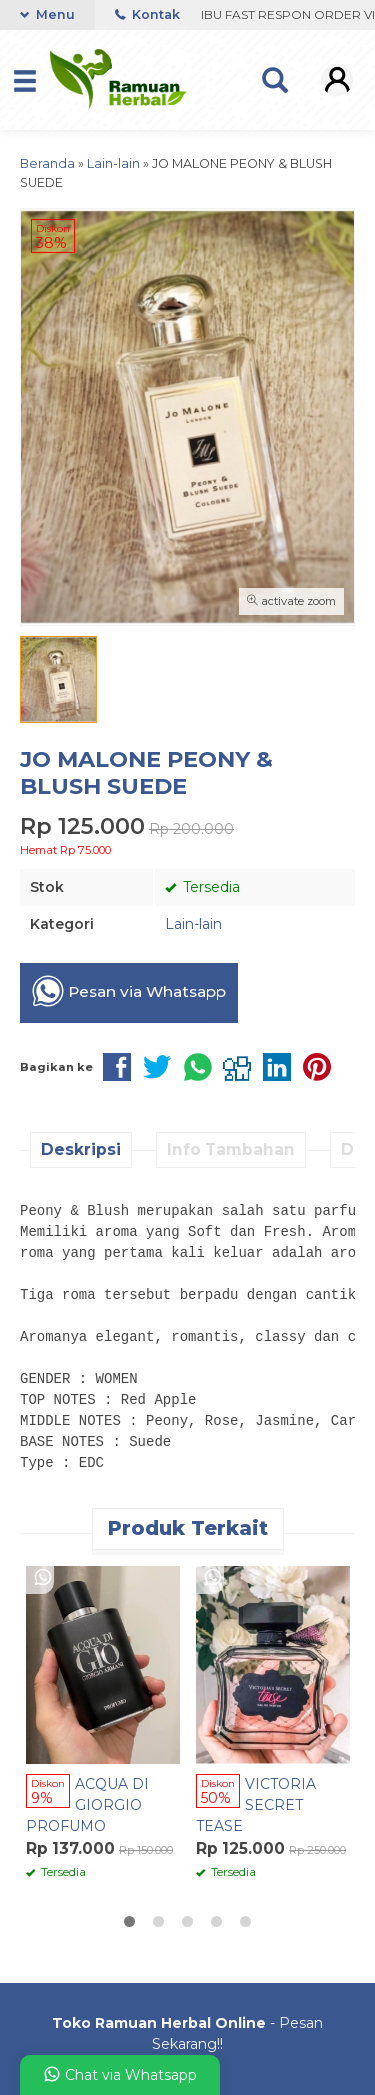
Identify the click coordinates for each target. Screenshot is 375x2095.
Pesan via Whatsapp (129, 991)
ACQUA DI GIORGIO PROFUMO (87, 1805)
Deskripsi (81, 1149)
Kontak (147, 14)
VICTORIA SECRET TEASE (256, 1805)
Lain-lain (193, 924)
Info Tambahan (231, 1149)
